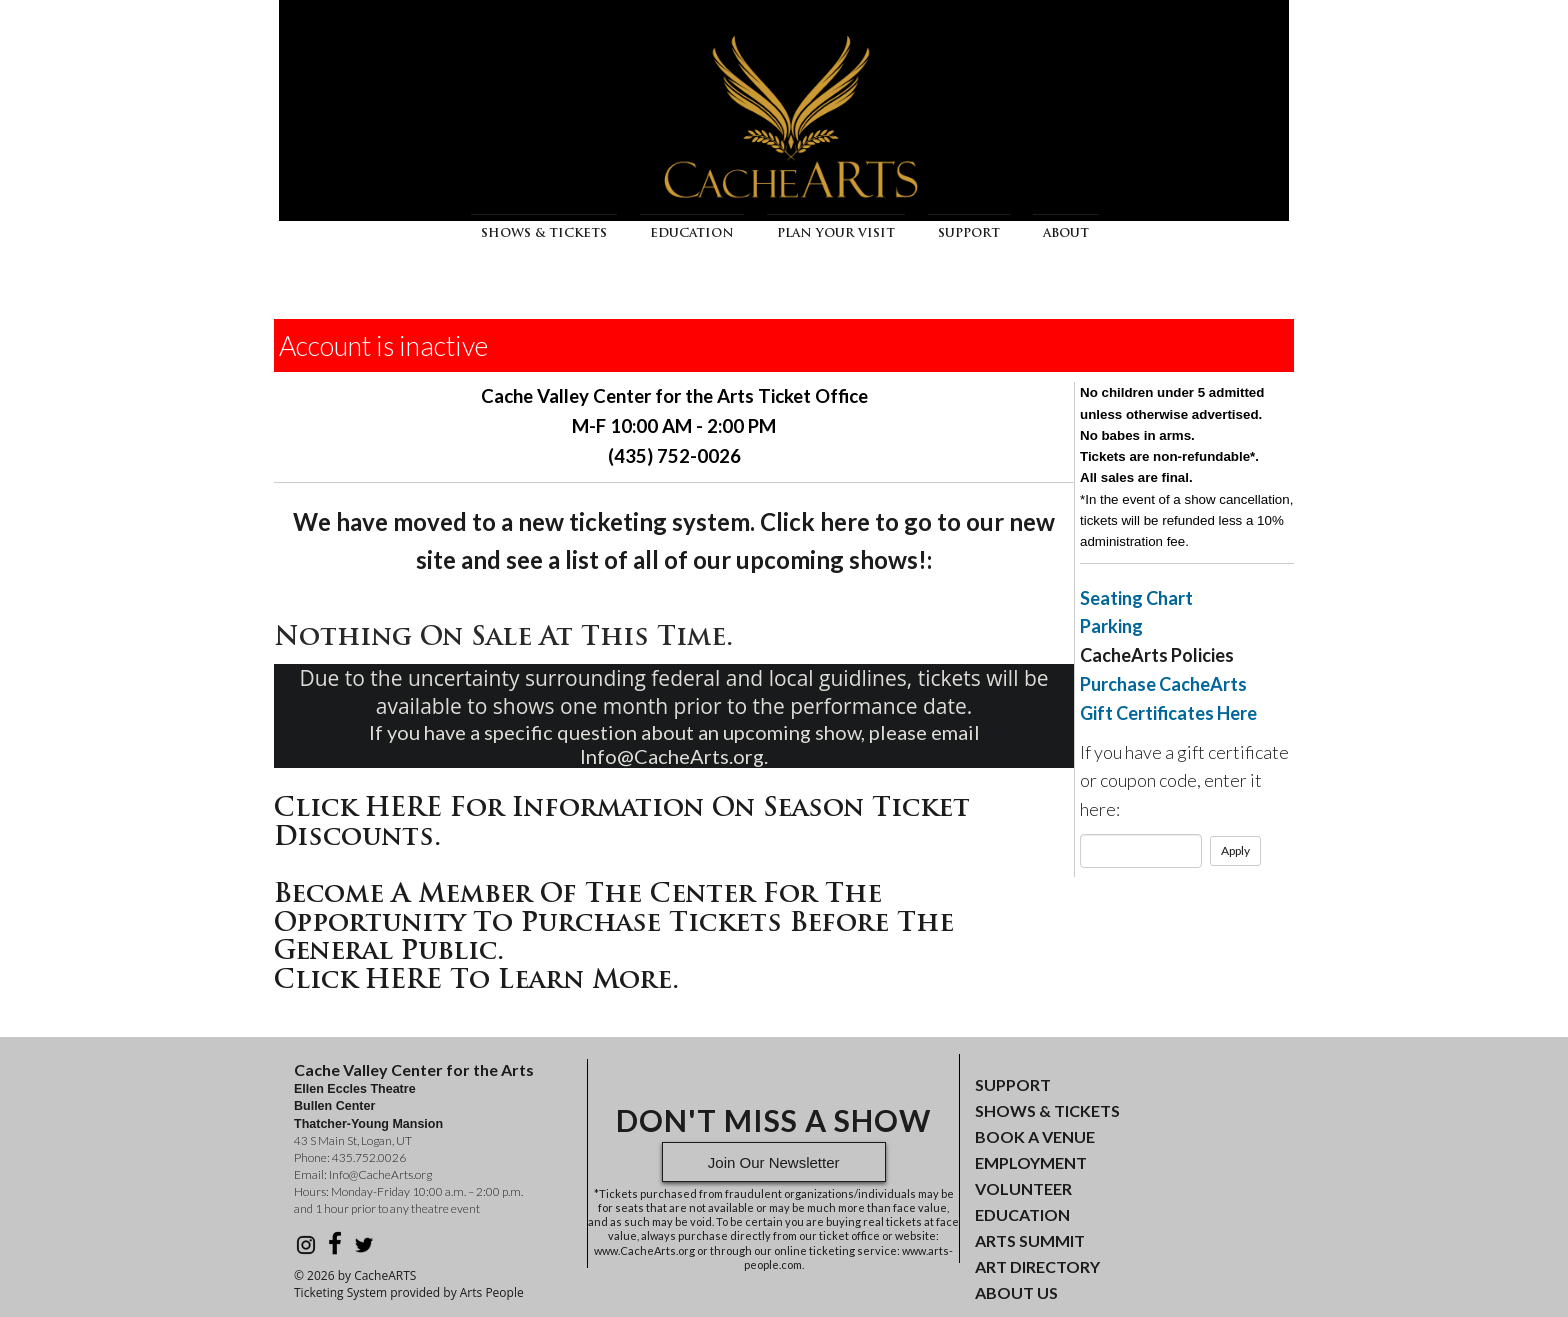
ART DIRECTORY (1037, 1266)
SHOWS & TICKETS (1047, 1110)
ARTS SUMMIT (1030, 1240)
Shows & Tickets (544, 234)
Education (692, 234)
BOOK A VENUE (1035, 1136)
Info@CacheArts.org (380, 1174)
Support (969, 234)
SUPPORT (1013, 1084)
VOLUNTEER (1023, 1188)
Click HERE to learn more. (476, 981)
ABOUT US (1016, 1292)
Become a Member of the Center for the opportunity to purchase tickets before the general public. (614, 924)
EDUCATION (1022, 1214)
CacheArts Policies (1157, 655)
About (1066, 234)
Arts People (492, 1292)
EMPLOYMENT (1031, 1162)
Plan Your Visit (836, 234)
